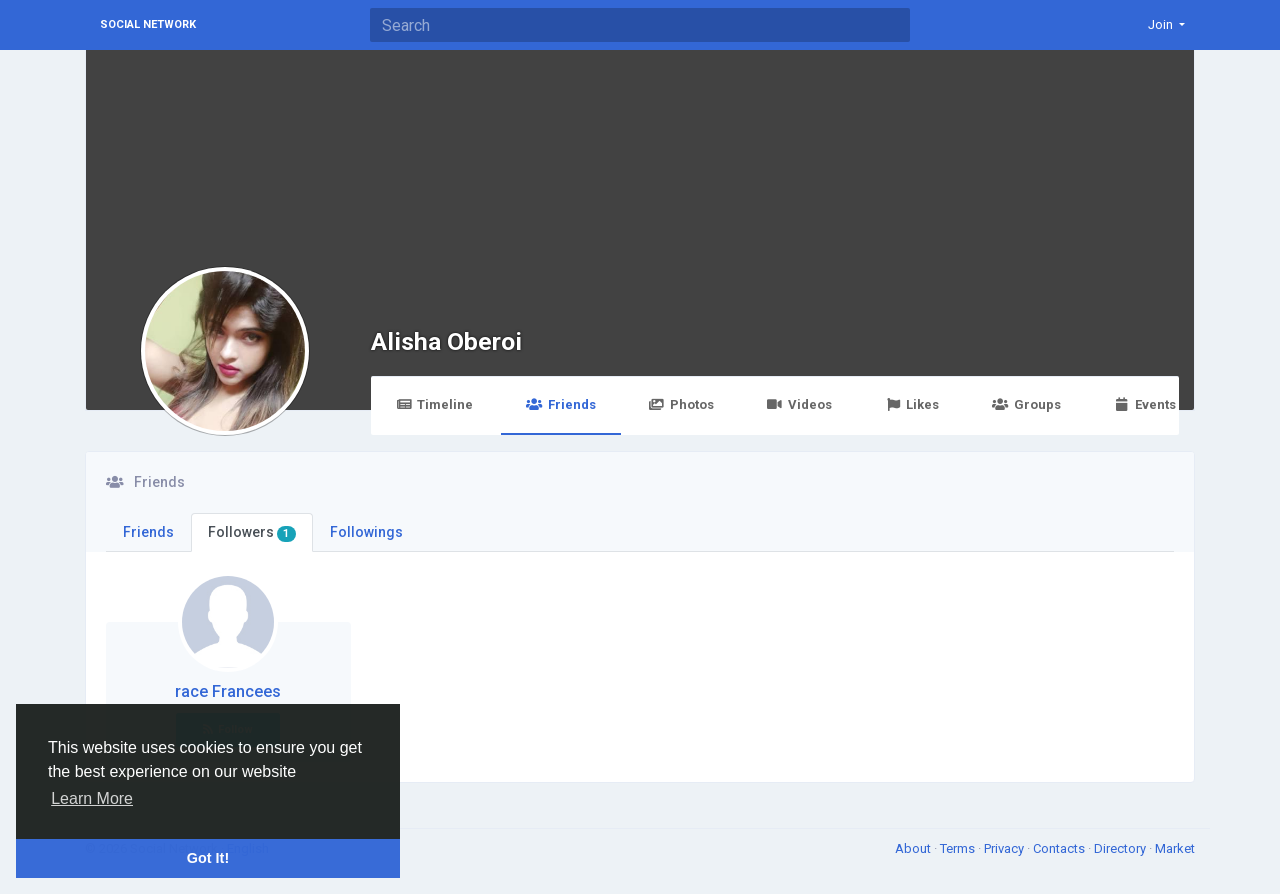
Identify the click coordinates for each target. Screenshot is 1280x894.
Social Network (148, 24)
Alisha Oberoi (446, 341)
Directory (1121, 848)
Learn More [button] (92, 798)
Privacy (1005, 848)
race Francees (228, 691)
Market (1175, 848)
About (914, 848)
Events (1145, 404)
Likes (912, 404)
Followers (252, 533)
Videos (799, 404)
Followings (366, 532)
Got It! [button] (208, 858)
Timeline (434, 404)
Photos (681, 404)
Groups (1026, 404)
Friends (560, 404)
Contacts (1060, 848)
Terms (959, 848)
